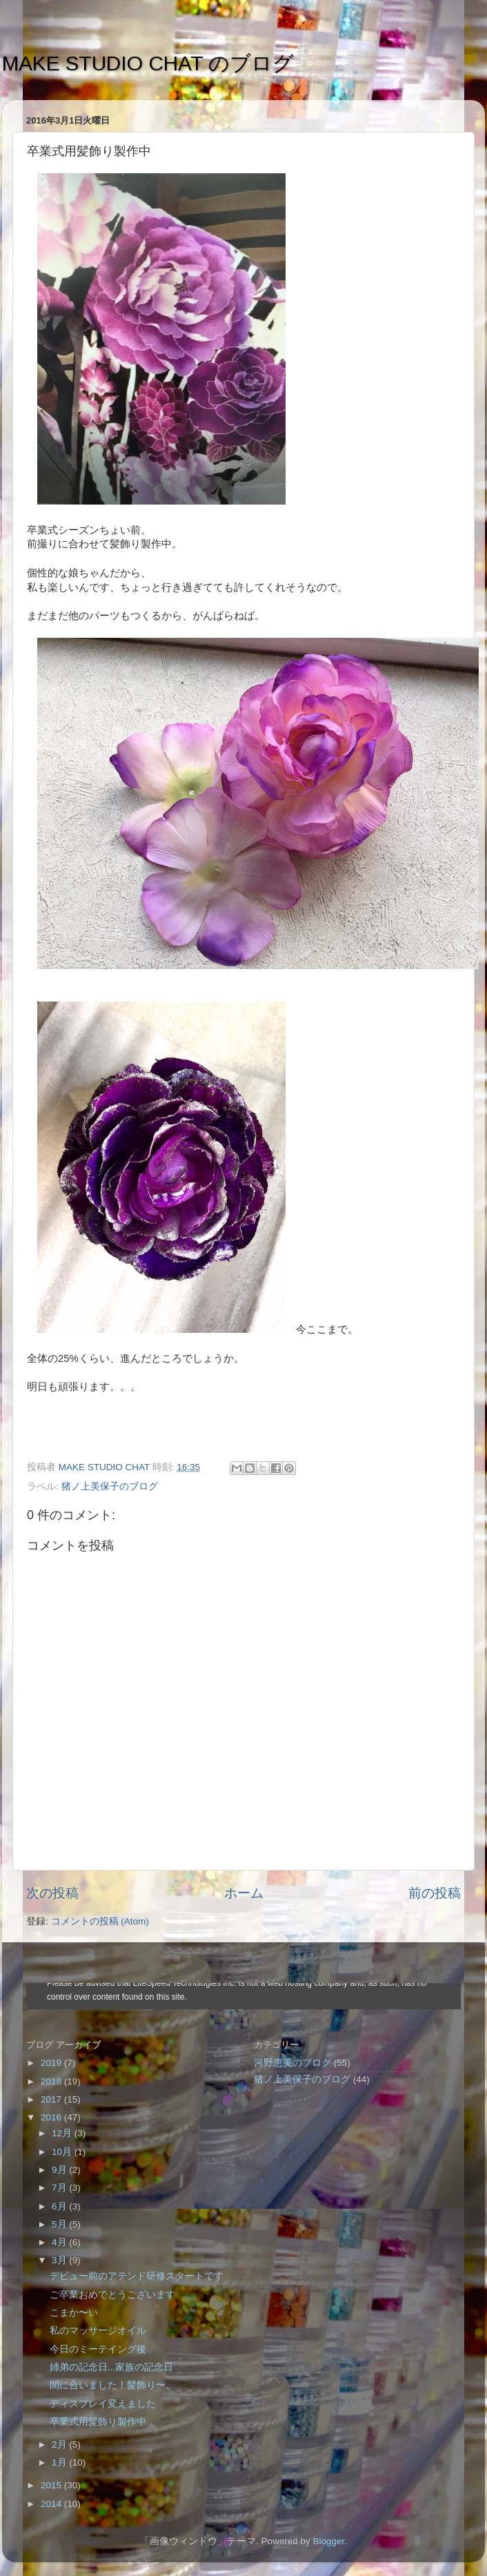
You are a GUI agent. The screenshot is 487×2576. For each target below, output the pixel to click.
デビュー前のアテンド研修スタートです (136, 2276)
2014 (52, 2504)
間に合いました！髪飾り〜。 (112, 2385)
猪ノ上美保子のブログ (109, 1486)
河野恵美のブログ (292, 2063)
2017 (52, 2099)
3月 (60, 2260)
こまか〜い (74, 2312)
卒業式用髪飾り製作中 (98, 2422)
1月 (60, 2462)
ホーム (244, 1893)
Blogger (328, 2541)
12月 (63, 2133)
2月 (60, 2444)
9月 (60, 2170)
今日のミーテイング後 (98, 2349)
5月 (60, 2224)
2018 (52, 2081)
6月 (60, 2206)
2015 (52, 2485)
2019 (52, 2063)
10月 (63, 2152)
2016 (52, 2117)
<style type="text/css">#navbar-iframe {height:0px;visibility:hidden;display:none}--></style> (243, 1996)
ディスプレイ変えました (103, 2404)
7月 (60, 2188)
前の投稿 (434, 1893)
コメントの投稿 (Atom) (100, 1921)
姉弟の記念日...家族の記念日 (111, 2367)
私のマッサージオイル (98, 2330)
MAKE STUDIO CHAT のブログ (148, 63)
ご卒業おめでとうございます (112, 2295)
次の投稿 (52, 1893)
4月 (60, 2242)
